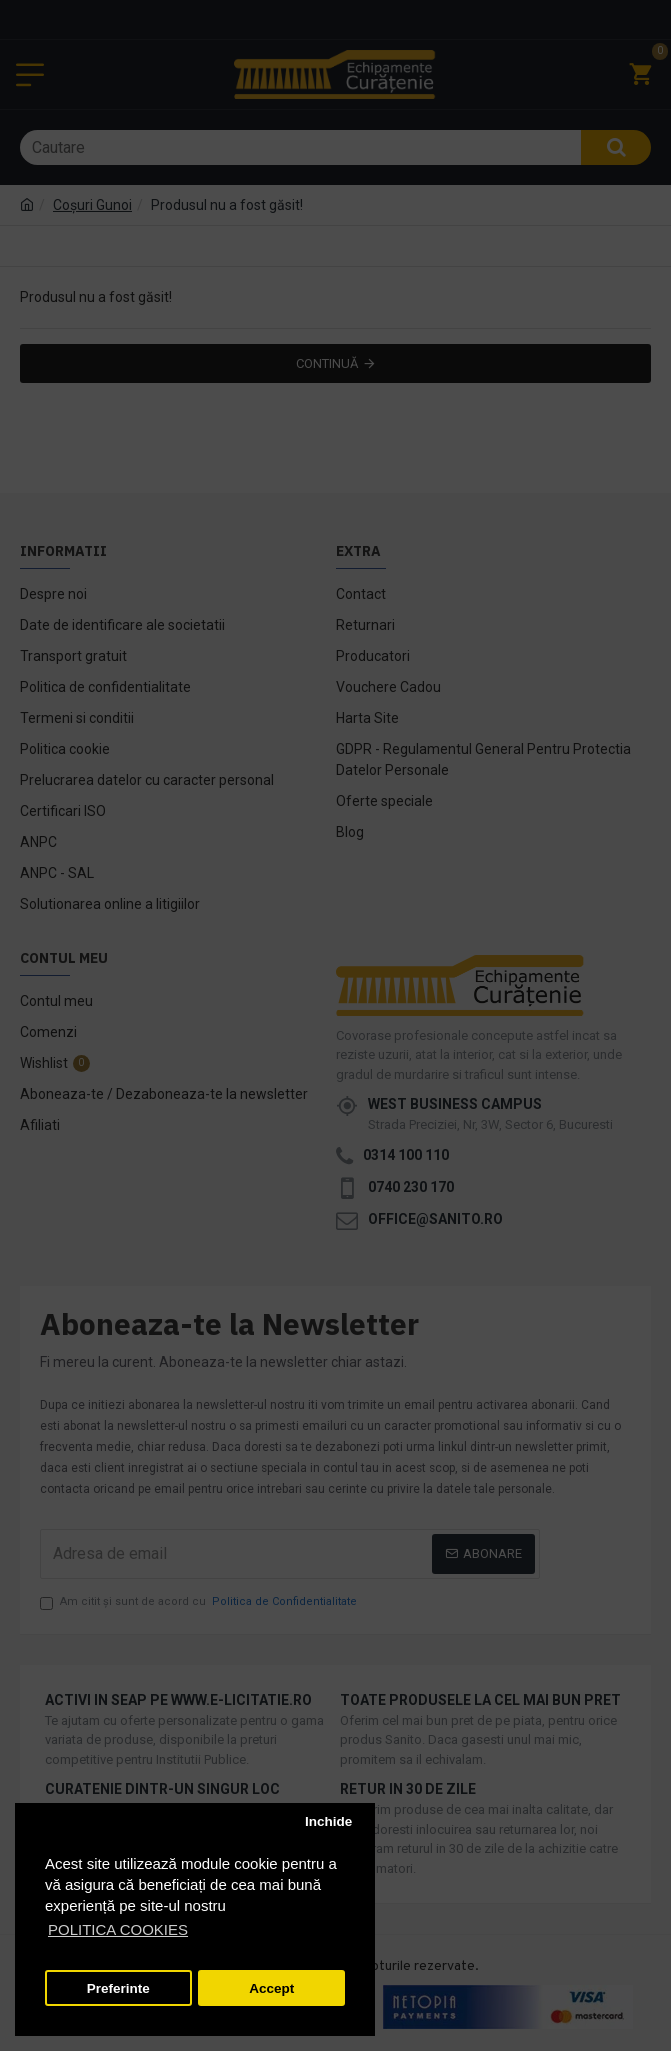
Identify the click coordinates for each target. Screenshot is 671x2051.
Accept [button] (271, 1988)
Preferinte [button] (118, 1988)
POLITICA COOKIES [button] (118, 1929)
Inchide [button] (328, 1821)
